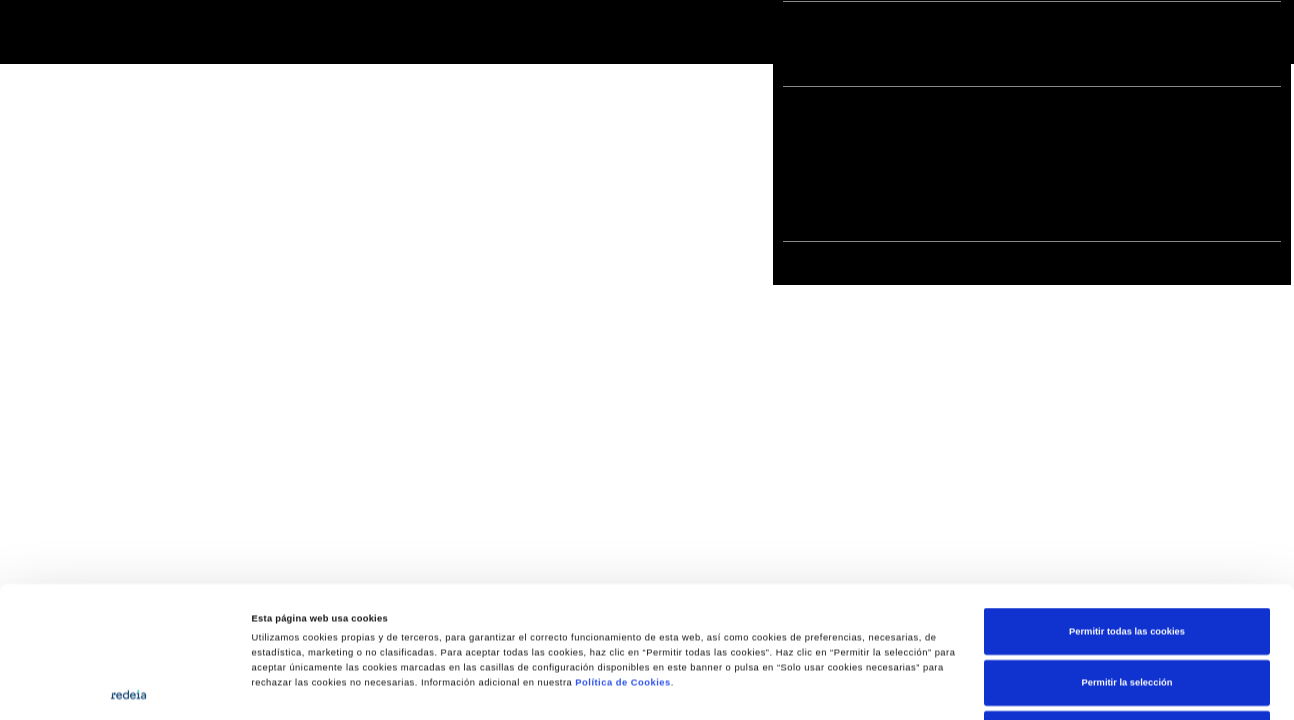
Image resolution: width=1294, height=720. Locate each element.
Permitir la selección (1126, 560)
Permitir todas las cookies (1127, 508)
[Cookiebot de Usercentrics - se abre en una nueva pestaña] (129, 686)
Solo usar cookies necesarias (1126, 611)
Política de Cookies (622, 560)
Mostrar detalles (850, 687)
